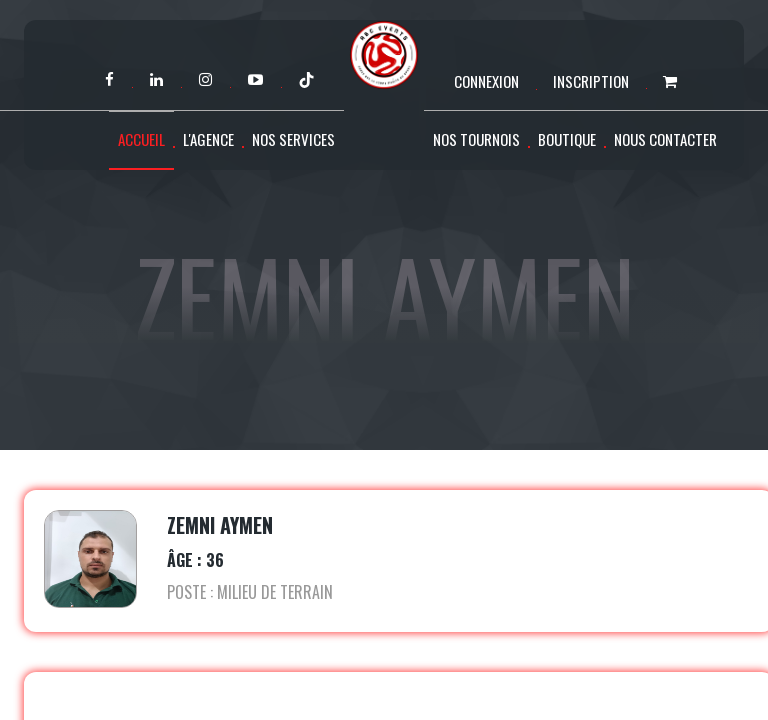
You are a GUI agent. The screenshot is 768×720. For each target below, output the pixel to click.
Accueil (141, 139)
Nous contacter (665, 139)
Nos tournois (476, 139)
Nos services (293, 139)
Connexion (486, 81)
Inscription (591, 81)
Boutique (567, 139)
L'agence (208, 139)
